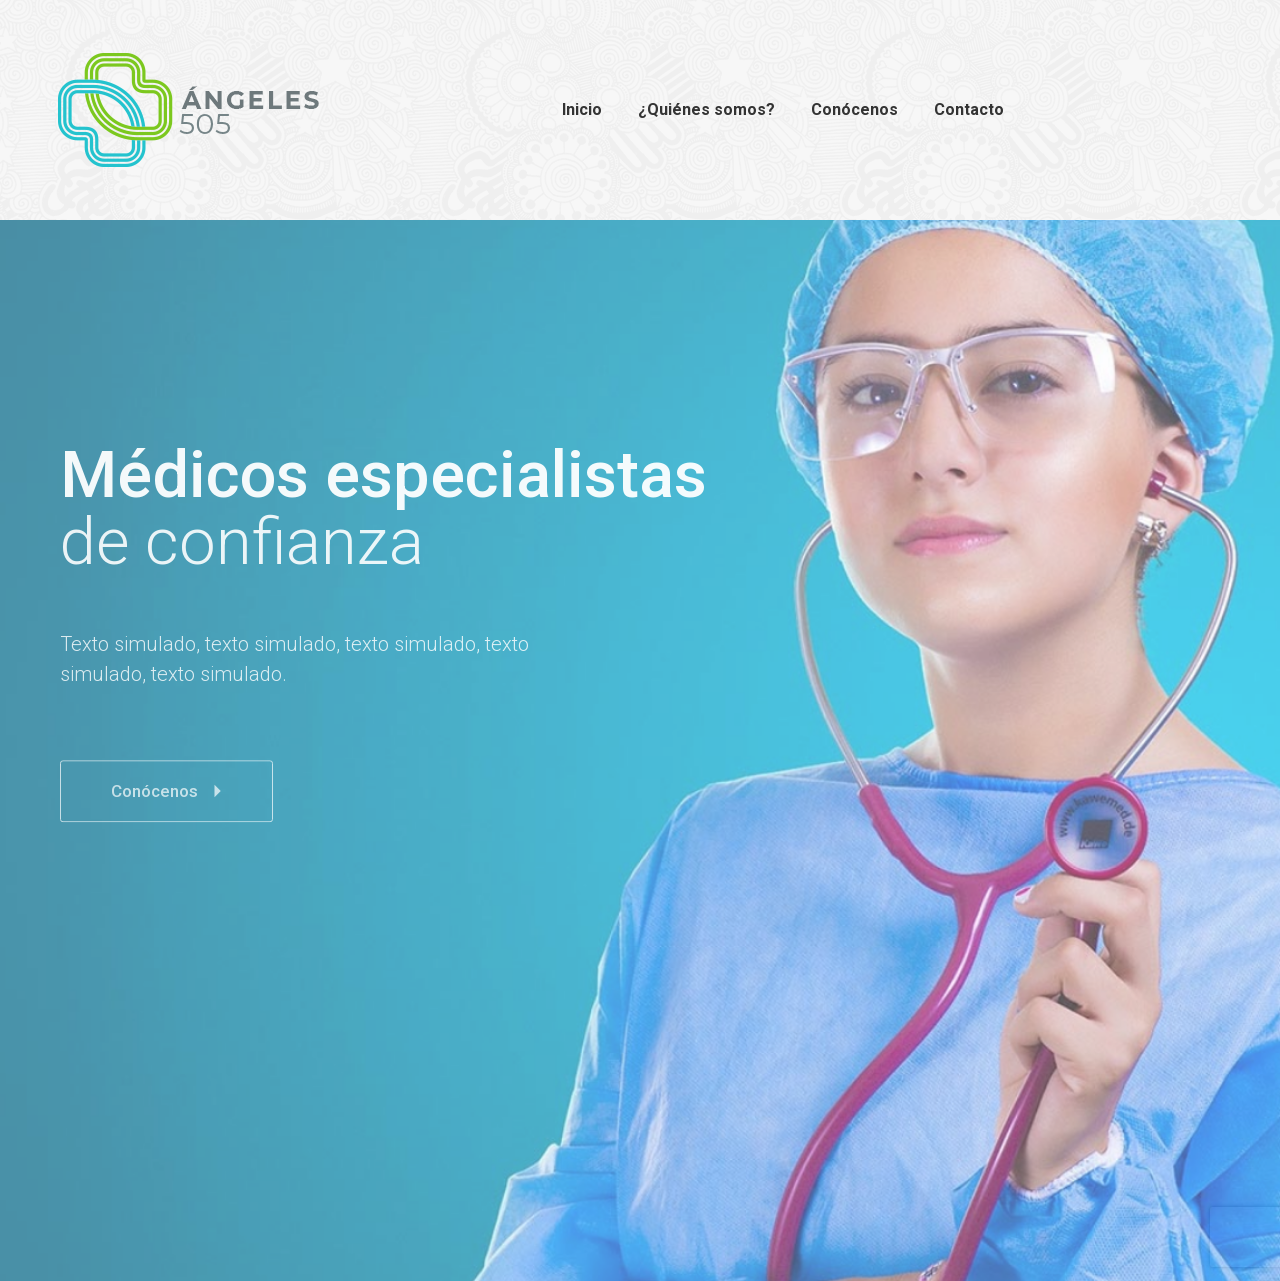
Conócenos (171, 811)
